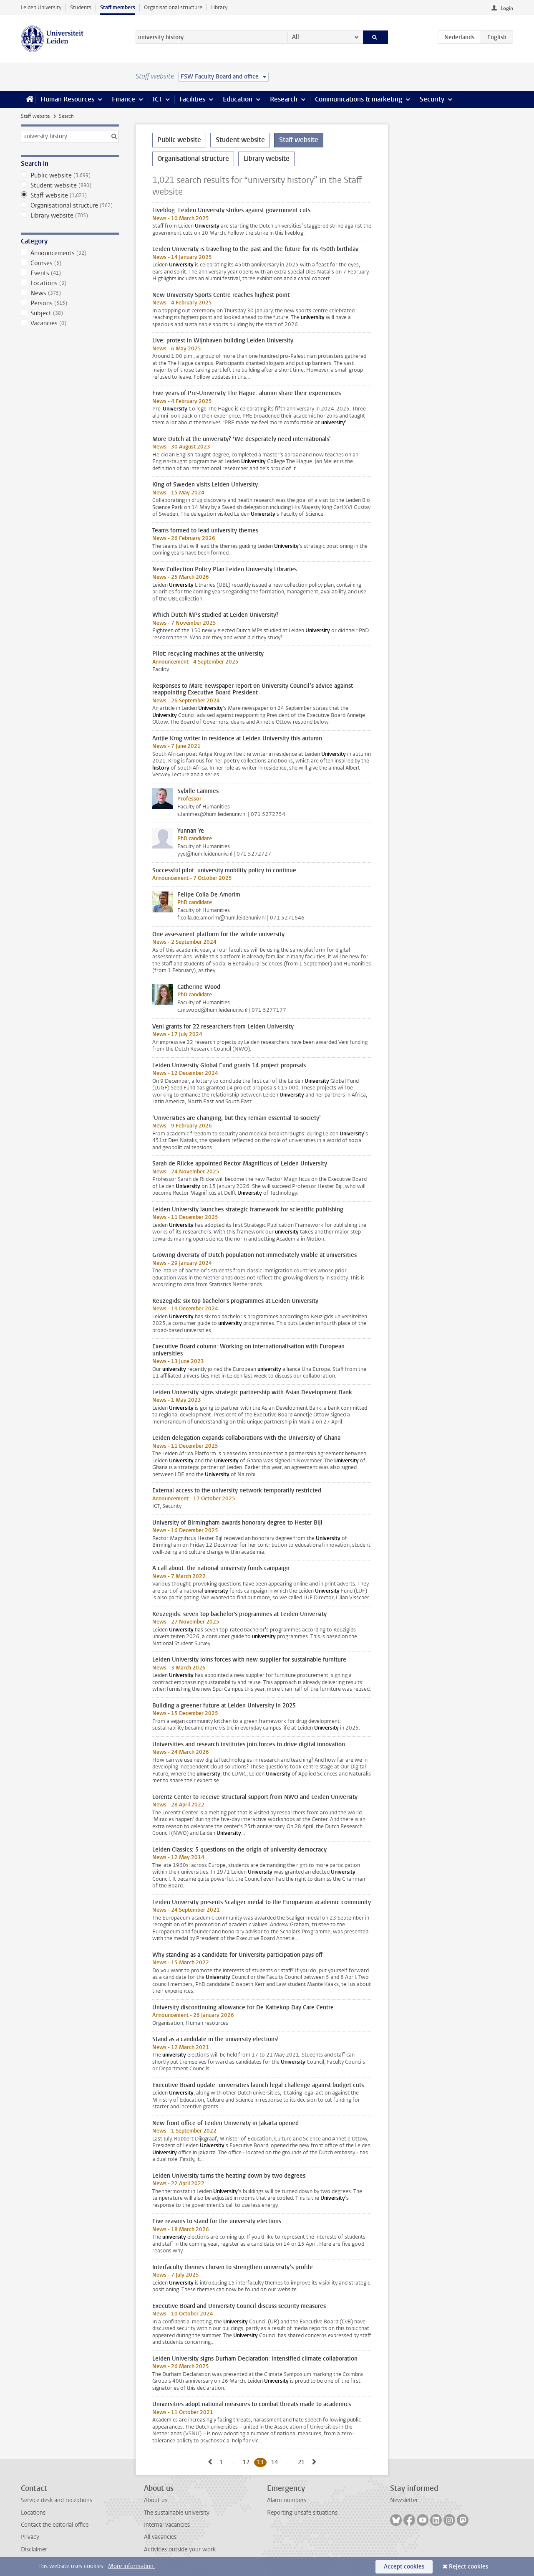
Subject (70, 313)
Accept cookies (404, 2567)
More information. (131, 2566)
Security (432, 99)
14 (276, 2462)
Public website (70, 175)
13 (262, 2462)
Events (70, 273)
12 (247, 2462)
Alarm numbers (286, 2500)
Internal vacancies (167, 2525)
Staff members (117, 7)
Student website (70, 185)
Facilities (192, 99)
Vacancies (70, 323)
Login (507, 8)
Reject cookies (468, 2567)
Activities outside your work (180, 2549)
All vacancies (160, 2537)
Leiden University (41, 7)
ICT (157, 99)
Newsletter (404, 2500)
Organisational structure (173, 7)
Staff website (35, 116)
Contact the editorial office (54, 2525)
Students (80, 7)
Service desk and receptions (56, 2500)
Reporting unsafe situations (302, 2513)
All (295, 37)
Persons (70, 303)
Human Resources (67, 99)
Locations (70, 283)
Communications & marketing (358, 99)
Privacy (30, 2537)
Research (283, 99)
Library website (70, 215)
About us (155, 2500)
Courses (70, 263)
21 (302, 2462)
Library (219, 7)
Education (237, 99)
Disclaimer (34, 2549)
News (70, 293)
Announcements (70, 253)
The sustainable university (176, 2513)
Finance (123, 99)
